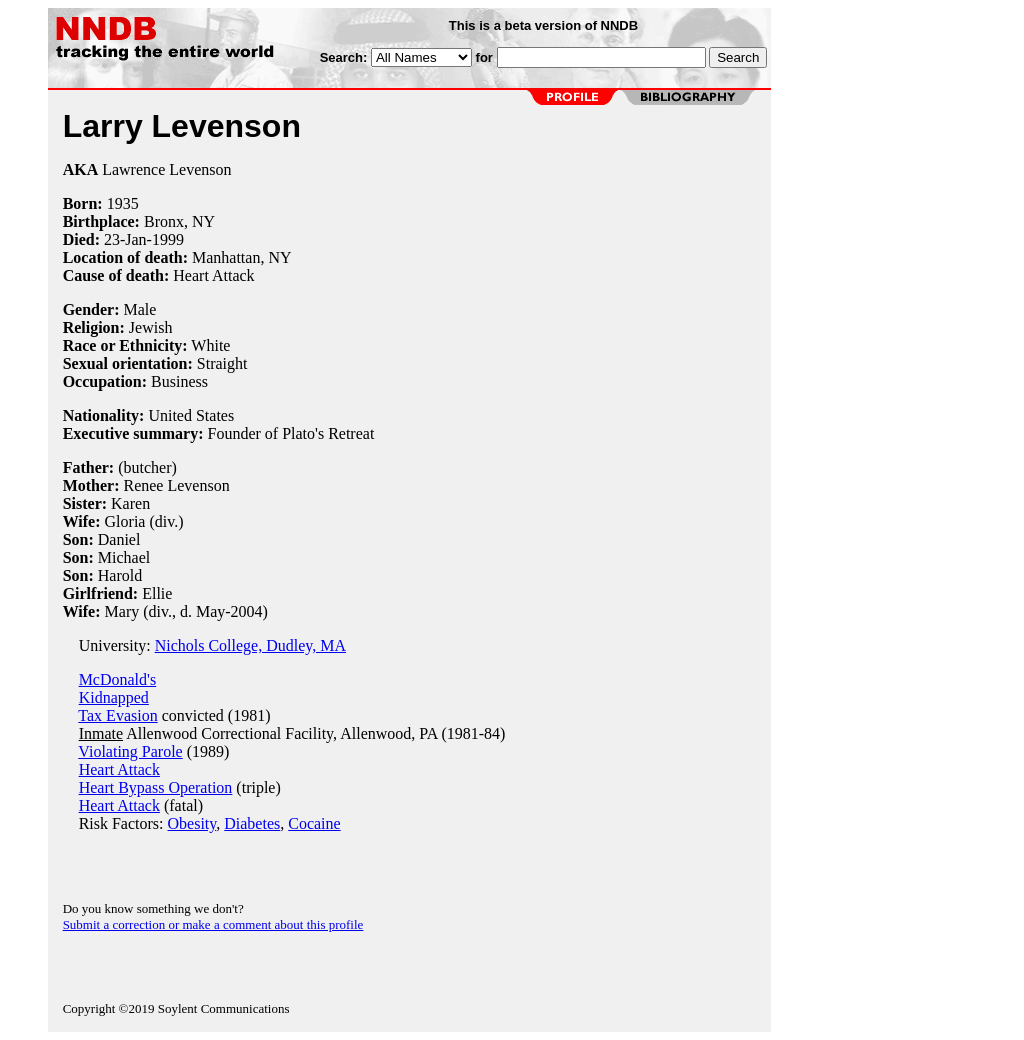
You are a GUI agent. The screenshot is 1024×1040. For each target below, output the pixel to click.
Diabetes (252, 823)
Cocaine (314, 823)
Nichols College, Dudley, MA (250, 645)
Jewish (151, 327)
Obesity (192, 823)
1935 (123, 203)
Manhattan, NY (242, 257)
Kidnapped (114, 697)
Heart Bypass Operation (156, 787)
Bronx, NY (179, 221)
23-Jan (125, 239)
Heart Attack (119, 769)
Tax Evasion (117, 715)
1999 (168, 239)
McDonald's (118, 679)
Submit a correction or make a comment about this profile (213, 924)
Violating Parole (130, 751)
